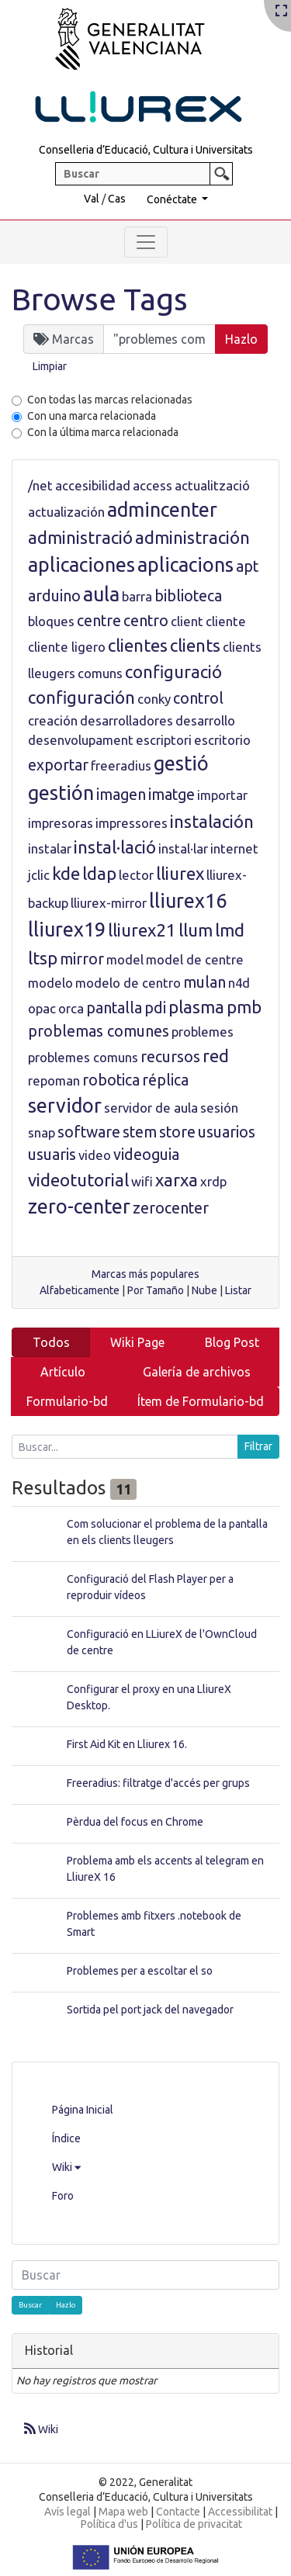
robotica (111, 1080)
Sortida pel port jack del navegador (150, 2009)
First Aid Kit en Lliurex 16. (127, 1744)
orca (71, 1008)
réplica (165, 1080)
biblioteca (188, 595)
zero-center (79, 1206)
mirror (82, 959)
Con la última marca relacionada (102, 432)
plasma (196, 1006)
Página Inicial (82, 2109)
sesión (219, 1107)
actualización (66, 511)
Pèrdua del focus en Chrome (135, 1822)
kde (66, 873)
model (125, 959)
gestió (181, 763)
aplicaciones (81, 565)
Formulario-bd (67, 1401)
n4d (239, 982)
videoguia (146, 1154)
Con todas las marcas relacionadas (109, 399)
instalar (49, 848)
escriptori (164, 739)
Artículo (62, 1372)
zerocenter (171, 1208)
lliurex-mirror (109, 902)
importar (222, 795)
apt (247, 566)
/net (40, 485)
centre (99, 620)
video (94, 1155)
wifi (142, 1181)
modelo (50, 982)
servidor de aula (151, 1107)
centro (145, 620)
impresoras (60, 822)
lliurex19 (67, 929)
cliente (226, 621)
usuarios (226, 1132)
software (88, 1132)
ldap (99, 873)
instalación (212, 821)
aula (101, 594)
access (152, 485)
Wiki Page (137, 1342)
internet (234, 848)
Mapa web (123, 2511)
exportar (58, 765)
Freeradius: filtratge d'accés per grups (158, 1783)
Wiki (66, 2167)
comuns (100, 673)
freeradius (121, 765)
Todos (51, 1342)
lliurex (180, 873)
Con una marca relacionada (91, 416)
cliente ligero (67, 646)
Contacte (178, 2511)
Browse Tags (100, 299)
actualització (212, 485)
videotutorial (78, 1179)
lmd (229, 930)
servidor (65, 1106)
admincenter (162, 510)
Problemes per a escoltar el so (140, 1971)
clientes (138, 645)
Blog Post (232, 1342)
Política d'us (109, 2524)
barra (137, 596)
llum (195, 930)
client (187, 621)
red (216, 1055)
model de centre (195, 959)
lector (136, 874)
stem (140, 1132)
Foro (63, 2196)
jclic (39, 874)
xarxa (176, 1179)
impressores (131, 822)
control (198, 698)
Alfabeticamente (80, 1290)
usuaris (52, 1154)
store (177, 1132)
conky (154, 698)
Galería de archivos (197, 1372)
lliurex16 (188, 901)
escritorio (222, 739)
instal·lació (115, 847)
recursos (170, 1056)
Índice (66, 2138)
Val (91, 198)
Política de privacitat (194, 2524)
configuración (81, 697)
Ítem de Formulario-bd (200, 1401)
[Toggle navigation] (146, 242)
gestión (61, 793)
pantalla (114, 1007)
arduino (54, 595)
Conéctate (173, 199)
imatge (171, 794)
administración (192, 537)
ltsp (42, 958)
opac (42, 1008)
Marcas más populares (145, 1274)
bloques (51, 621)
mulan (204, 982)
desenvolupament (80, 739)
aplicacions (185, 565)
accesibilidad (92, 485)
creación (53, 720)
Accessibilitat (240, 2511)
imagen (121, 794)
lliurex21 (142, 930)
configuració (173, 671)
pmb (244, 1006)
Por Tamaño (155, 1290)
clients (195, 645)
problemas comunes (98, 1031)
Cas (117, 198)
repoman (54, 1080)
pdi (155, 1007)
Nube (204, 1290)
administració (80, 537)
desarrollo (205, 720)
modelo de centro (128, 982)
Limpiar (50, 366)
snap (41, 1132)
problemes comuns (83, 1057)
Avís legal (67, 2511)
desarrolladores (126, 720)
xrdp (213, 1181)
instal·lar (183, 848)
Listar (238, 1290)
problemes (202, 1031)
